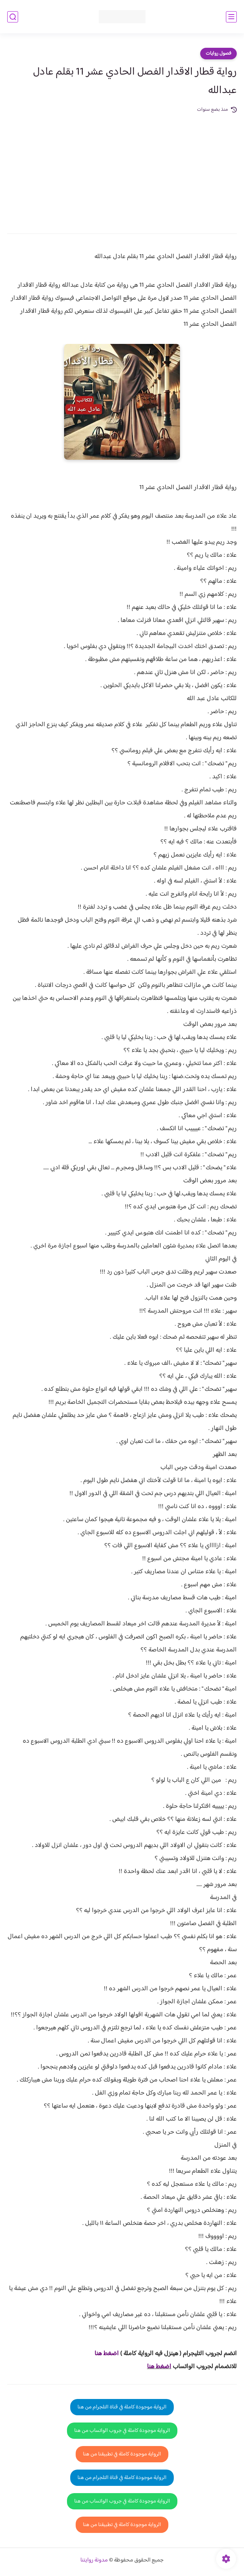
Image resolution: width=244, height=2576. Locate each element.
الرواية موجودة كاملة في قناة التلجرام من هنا (122, 2407)
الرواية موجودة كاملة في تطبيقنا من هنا (122, 2454)
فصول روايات (218, 53)
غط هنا (103, 2353)
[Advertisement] (122, 168)
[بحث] (12, 16)
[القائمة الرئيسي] (231, 16)
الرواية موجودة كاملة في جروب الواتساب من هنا (122, 2430)
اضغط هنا (159, 2366)
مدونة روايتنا (94, 2560)
